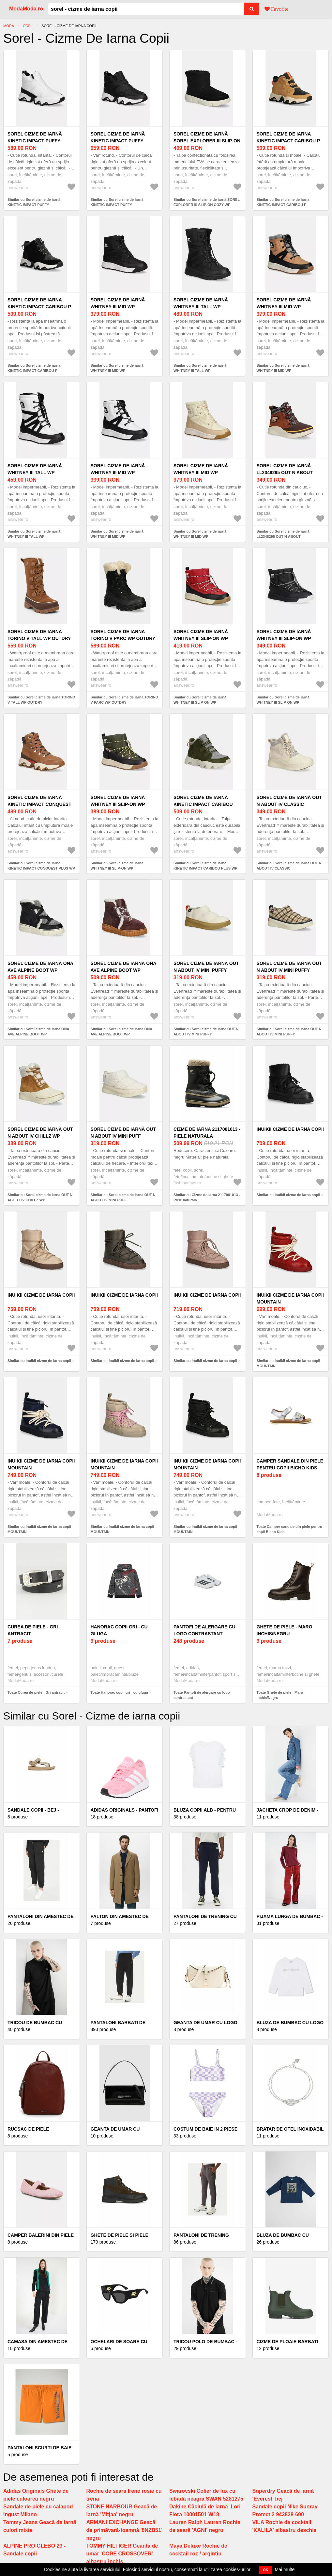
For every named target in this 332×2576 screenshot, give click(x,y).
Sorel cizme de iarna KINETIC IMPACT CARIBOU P (288, 137)
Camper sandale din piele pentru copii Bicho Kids (290, 1464)
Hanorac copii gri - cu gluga (119, 1630)
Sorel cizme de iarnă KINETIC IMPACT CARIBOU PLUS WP (203, 804)
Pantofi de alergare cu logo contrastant (204, 1630)
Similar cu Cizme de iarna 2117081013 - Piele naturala (207, 1197)
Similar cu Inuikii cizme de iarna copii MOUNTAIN (288, 1363)
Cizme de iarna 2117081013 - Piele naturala (207, 1133)
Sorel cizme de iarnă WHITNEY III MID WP (118, 303)
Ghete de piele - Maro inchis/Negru (284, 1630)
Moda (8, 26)
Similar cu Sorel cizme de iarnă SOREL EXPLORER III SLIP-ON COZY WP (207, 202)
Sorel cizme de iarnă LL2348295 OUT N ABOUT (285, 469)
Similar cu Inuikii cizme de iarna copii (288, 1195)
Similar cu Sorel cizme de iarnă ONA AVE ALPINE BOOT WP (38, 1031)
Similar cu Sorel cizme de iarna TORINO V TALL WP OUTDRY (41, 700)
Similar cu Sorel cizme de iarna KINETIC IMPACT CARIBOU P (283, 202)
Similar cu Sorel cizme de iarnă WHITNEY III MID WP (117, 368)
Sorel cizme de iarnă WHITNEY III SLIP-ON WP (201, 635)
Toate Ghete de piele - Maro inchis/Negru (280, 1695)
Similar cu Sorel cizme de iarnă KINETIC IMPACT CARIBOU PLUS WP (205, 866)
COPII (28, 26)
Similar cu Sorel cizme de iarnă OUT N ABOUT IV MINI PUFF (123, 1197)
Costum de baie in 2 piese (205, 2129)
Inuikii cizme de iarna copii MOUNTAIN (290, 1298)
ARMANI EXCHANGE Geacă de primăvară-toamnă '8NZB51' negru (124, 2530)
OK (265, 2570)
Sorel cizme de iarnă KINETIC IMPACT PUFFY (35, 137)
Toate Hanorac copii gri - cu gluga (119, 1692)
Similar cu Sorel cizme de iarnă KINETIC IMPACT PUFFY (34, 202)
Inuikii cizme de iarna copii (290, 1129)
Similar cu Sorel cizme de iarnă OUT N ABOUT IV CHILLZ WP (40, 1197)
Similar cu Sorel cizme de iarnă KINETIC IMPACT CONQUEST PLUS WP (41, 866)
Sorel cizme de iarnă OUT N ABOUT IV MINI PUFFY (206, 967)
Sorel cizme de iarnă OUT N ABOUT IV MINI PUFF (123, 1133)
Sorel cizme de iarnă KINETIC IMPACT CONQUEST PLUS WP (39, 804)
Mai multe (285, 2569)
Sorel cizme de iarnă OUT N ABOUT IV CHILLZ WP (40, 1133)
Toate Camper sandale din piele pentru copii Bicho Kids (290, 1529)
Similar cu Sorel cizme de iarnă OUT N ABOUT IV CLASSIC (289, 866)
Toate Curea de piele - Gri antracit (36, 1692)
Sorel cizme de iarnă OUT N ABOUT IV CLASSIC (289, 801)
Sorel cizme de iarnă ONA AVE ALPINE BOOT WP (40, 967)
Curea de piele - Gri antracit (33, 1630)
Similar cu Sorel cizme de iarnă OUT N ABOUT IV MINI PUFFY (206, 1031)
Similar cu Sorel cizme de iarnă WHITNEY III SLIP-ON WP (200, 700)
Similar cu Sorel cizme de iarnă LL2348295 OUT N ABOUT (283, 534)
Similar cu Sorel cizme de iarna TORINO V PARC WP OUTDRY (124, 700)
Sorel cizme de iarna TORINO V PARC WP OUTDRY (123, 635)
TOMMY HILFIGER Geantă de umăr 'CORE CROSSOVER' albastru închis (122, 2553)
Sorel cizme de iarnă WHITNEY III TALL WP (201, 303)
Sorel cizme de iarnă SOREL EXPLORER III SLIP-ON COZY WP (207, 140)
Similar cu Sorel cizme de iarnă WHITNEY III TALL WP (200, 368)
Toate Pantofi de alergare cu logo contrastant (202, 1695)
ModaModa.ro (26, 8)
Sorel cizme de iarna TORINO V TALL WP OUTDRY (39, 635)
